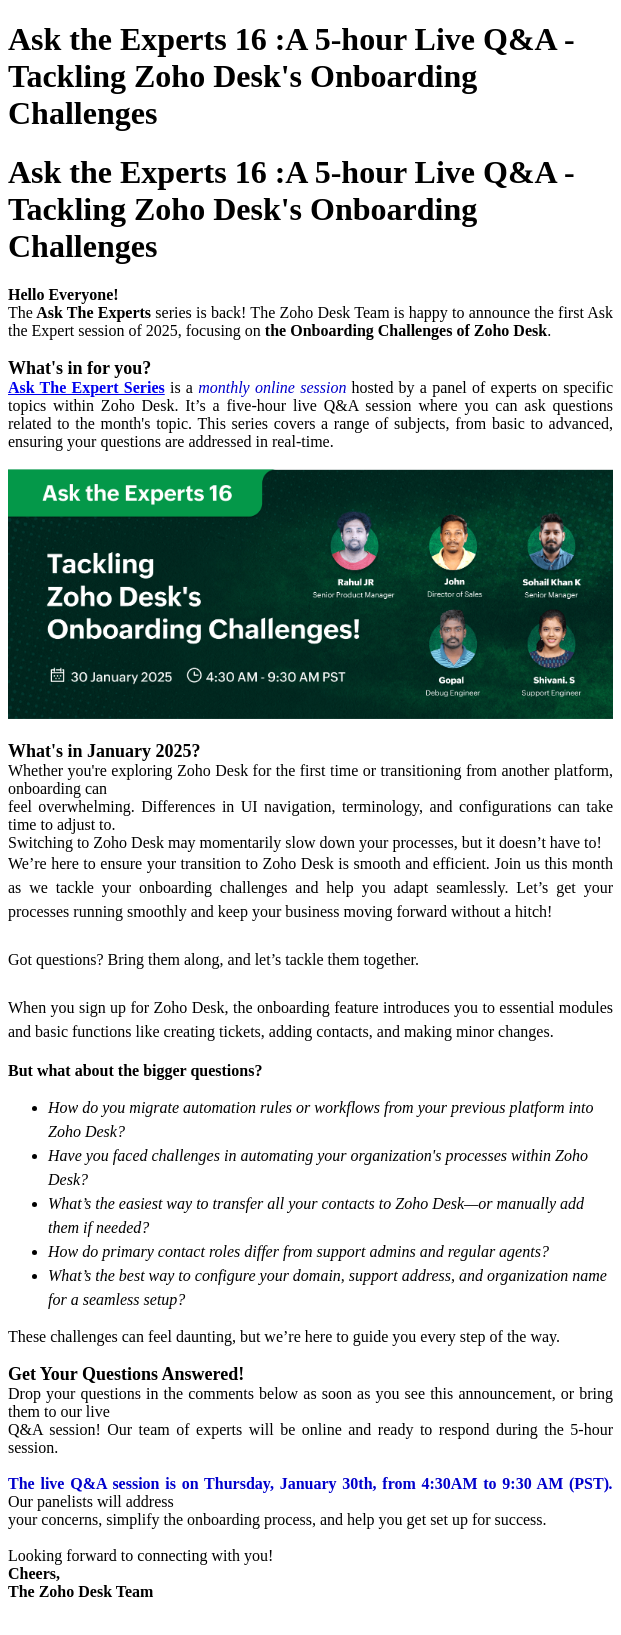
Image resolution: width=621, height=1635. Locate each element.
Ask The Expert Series (86, 387)
